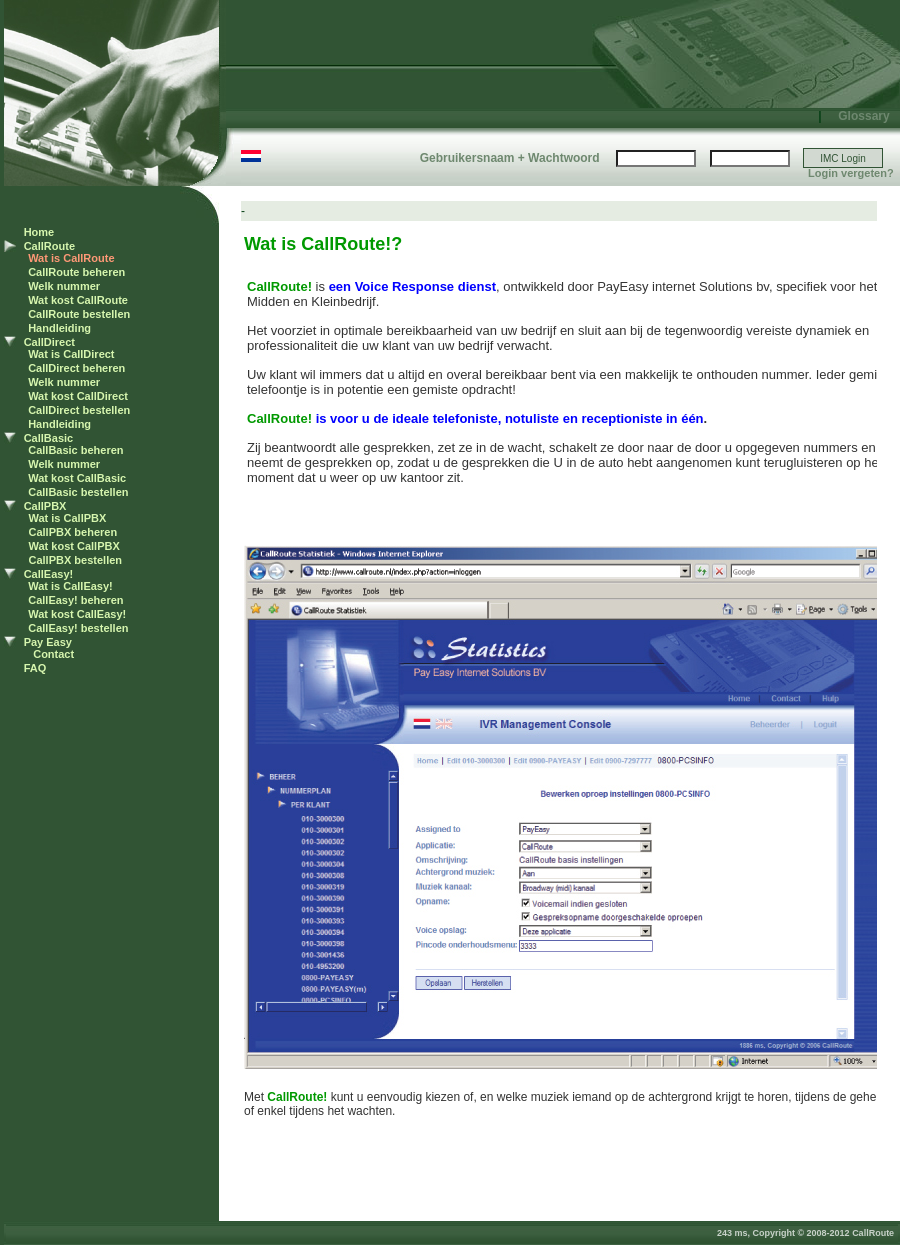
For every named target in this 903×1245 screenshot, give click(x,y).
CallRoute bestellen (79, 314)
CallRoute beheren (76, 272)
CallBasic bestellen (78, 492)
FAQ (35, 668)
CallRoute (49, 246)
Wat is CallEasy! (70, 586)
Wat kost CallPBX (74, 546)
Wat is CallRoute (71, 258)
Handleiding (59, 328)
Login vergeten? (851, 173)
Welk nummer (64, 286)
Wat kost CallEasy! (77, 614)
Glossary (863, 116)
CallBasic (49, 438)
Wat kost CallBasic (77, 478)
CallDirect (49, 342)
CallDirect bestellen (79, 410)
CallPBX (45, 506)
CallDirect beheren (76, 368)
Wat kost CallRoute (78, 300)
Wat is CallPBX (68, 518)
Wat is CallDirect (71, 354)
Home (39, 232)
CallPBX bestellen (76, 560)
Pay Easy (48, 642)
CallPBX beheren (73, 532)
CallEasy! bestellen (78, 628)
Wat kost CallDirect (78, 396)
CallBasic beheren (75, 450)
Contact (53, 654)
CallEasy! (49, 574)
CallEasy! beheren (75, 600)
